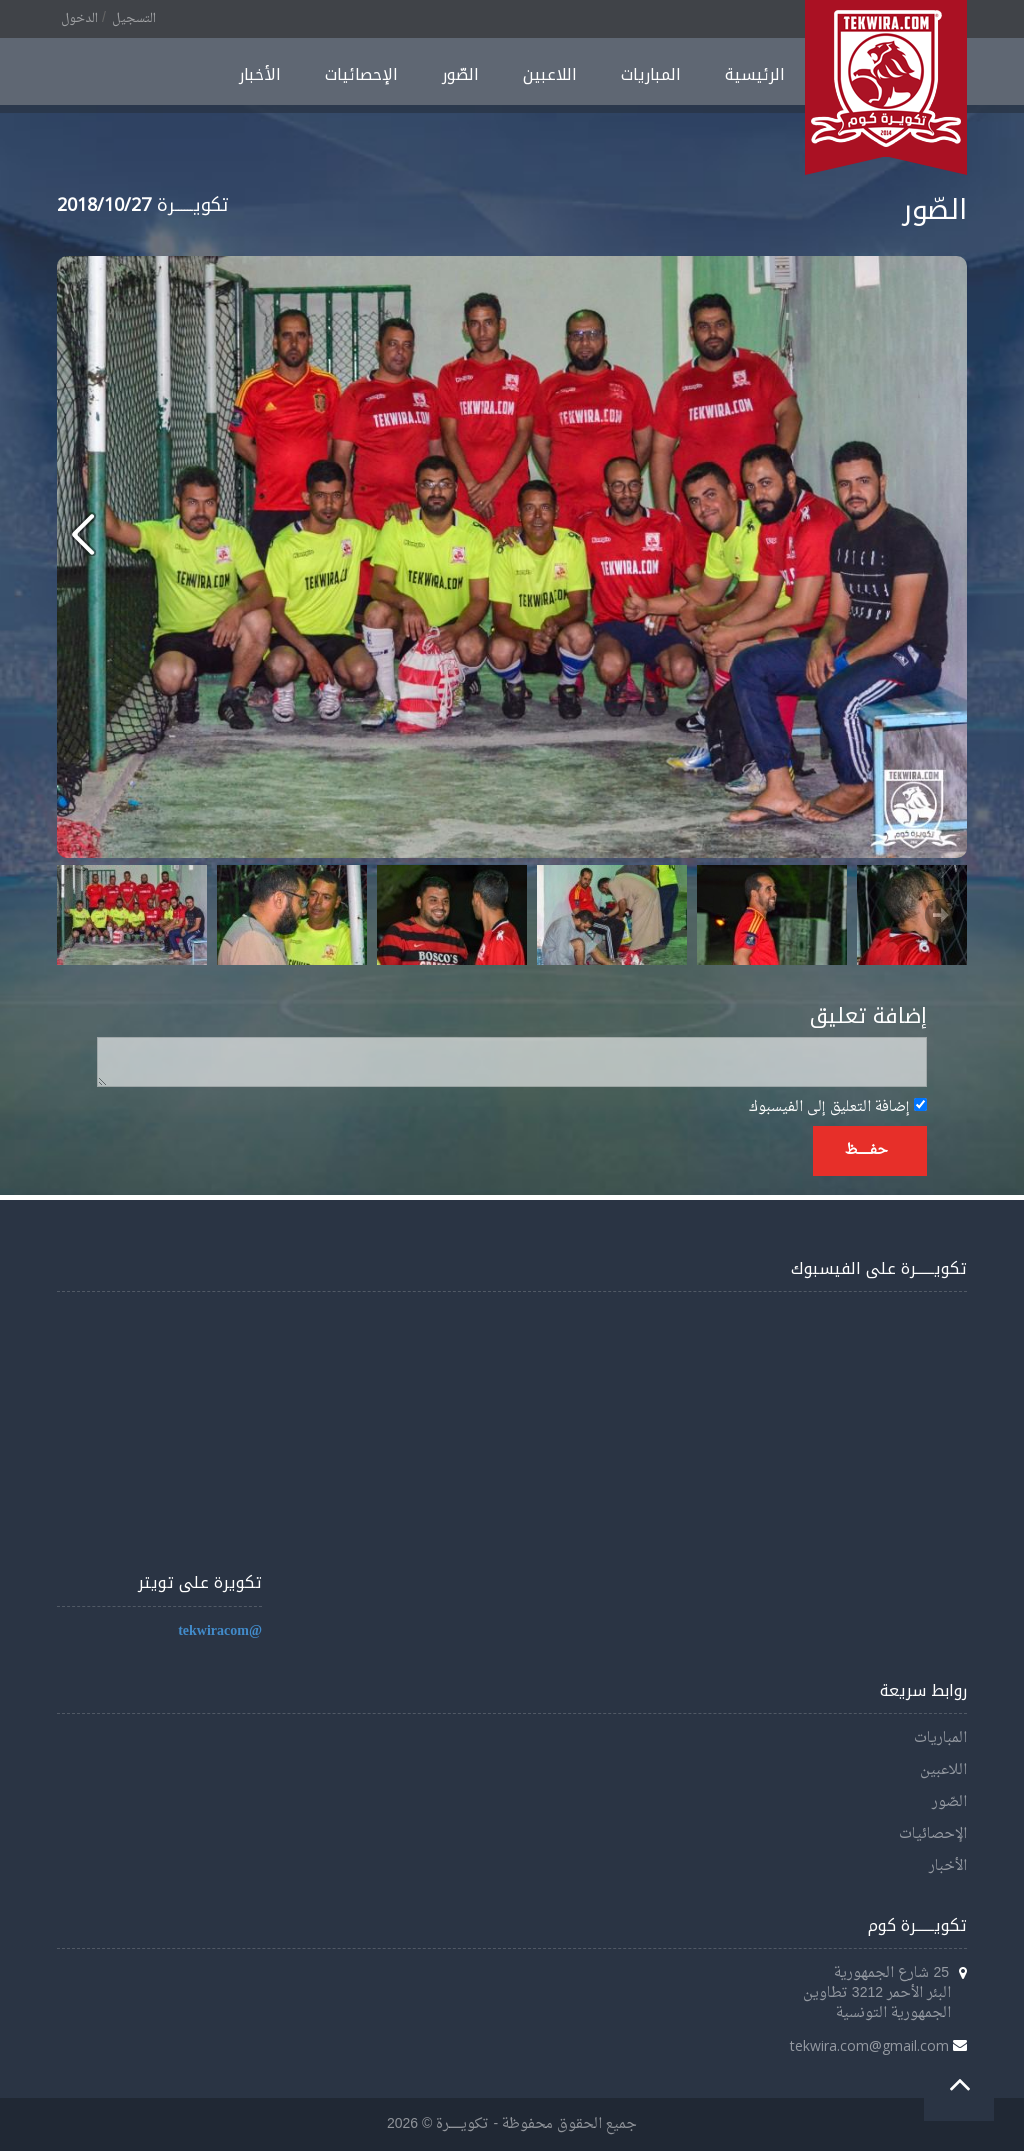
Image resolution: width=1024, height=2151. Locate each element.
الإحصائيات (361, 74)
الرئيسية (755, 74)
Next (941, 915)
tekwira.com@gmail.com (869, 2045)
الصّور (460, 74)
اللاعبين (550, 74)
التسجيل (134, 19)
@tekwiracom (220, 1631)
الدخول (79, 19)
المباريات (651, 74)
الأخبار (260, 74)
